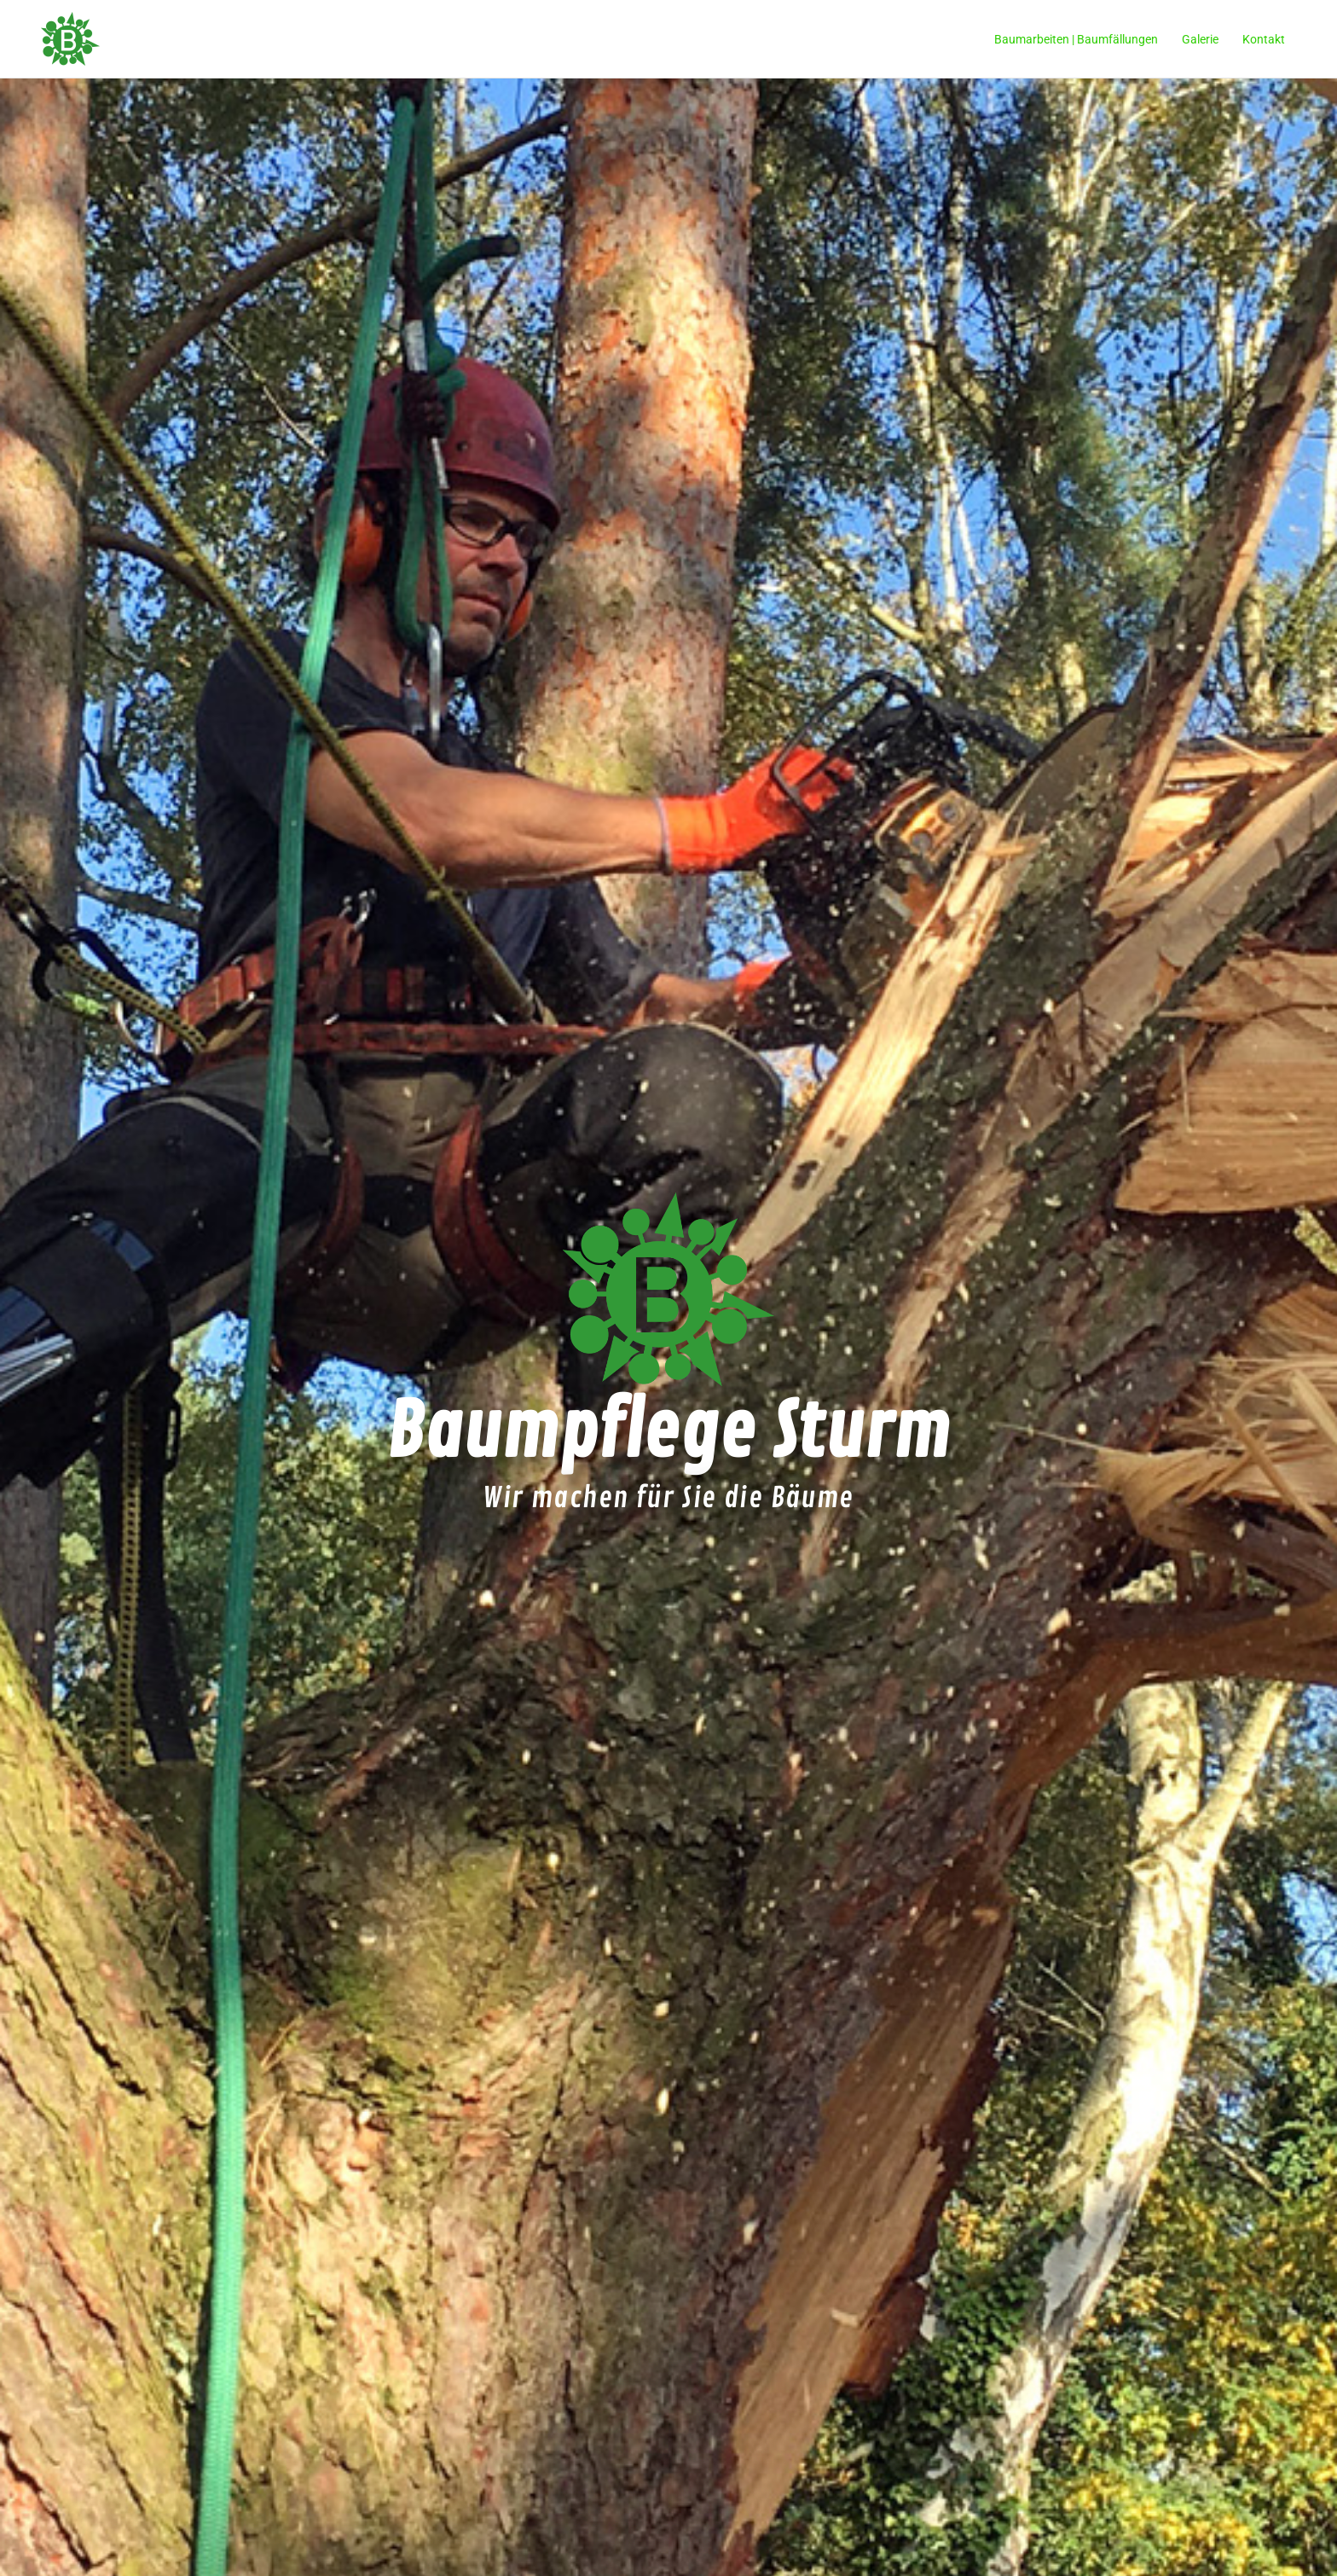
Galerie (1200, 39)
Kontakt (1263, 39)
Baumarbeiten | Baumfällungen (1076, 39)
